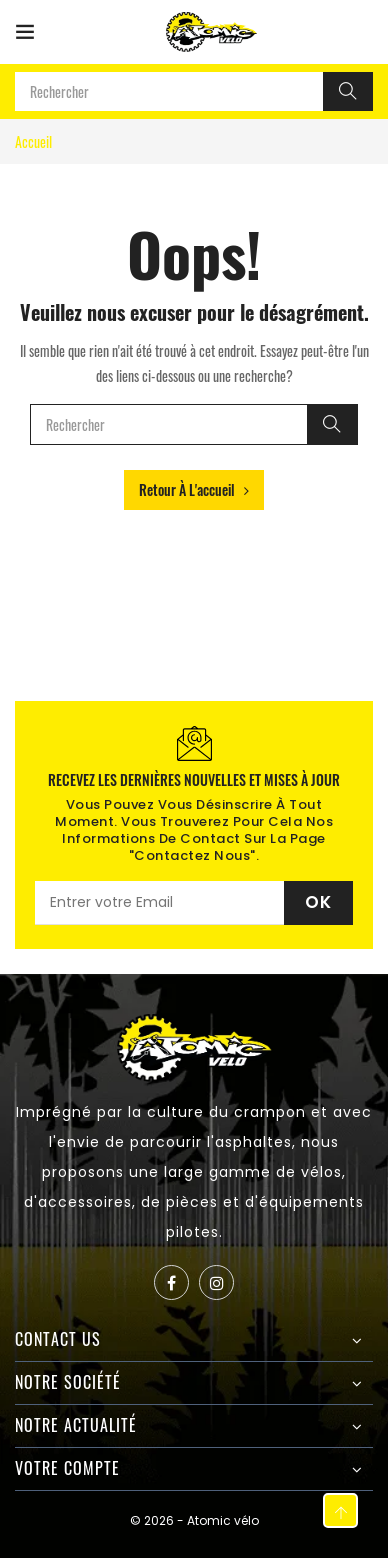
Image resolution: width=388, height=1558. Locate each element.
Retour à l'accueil (194, 489)
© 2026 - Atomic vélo (194, 1520)
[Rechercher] (348, 91)
